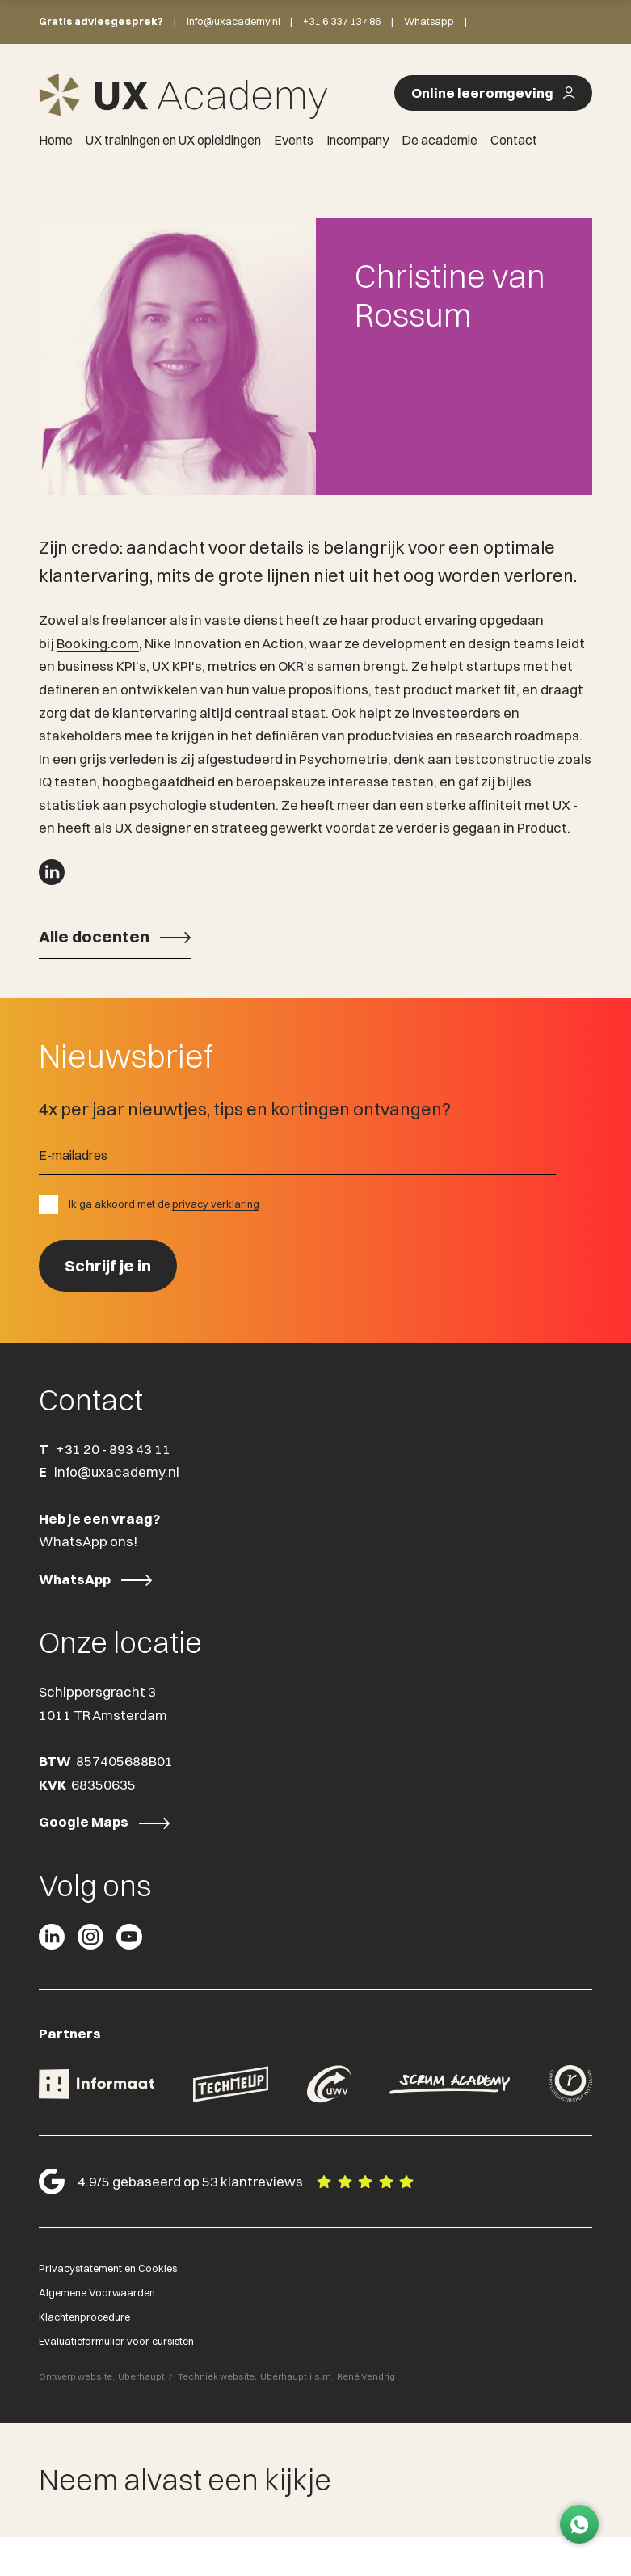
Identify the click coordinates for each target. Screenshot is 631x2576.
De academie (439, 140)
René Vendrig (366, 2378)
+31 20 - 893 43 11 (113, 1452)
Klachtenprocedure (84, 2318)
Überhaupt (141, 2378)
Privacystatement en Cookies (108, 2270)
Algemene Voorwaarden (97, 2294)
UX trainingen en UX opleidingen (173, 140)
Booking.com (98, 646)
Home (56, 140)
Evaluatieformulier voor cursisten (116, 2343)
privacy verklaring (215, 1205)
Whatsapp (429, 21)
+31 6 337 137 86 (342, 21)
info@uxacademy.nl (233, 21)
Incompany (357, 140)
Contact (513, 140)
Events (293, 140)
